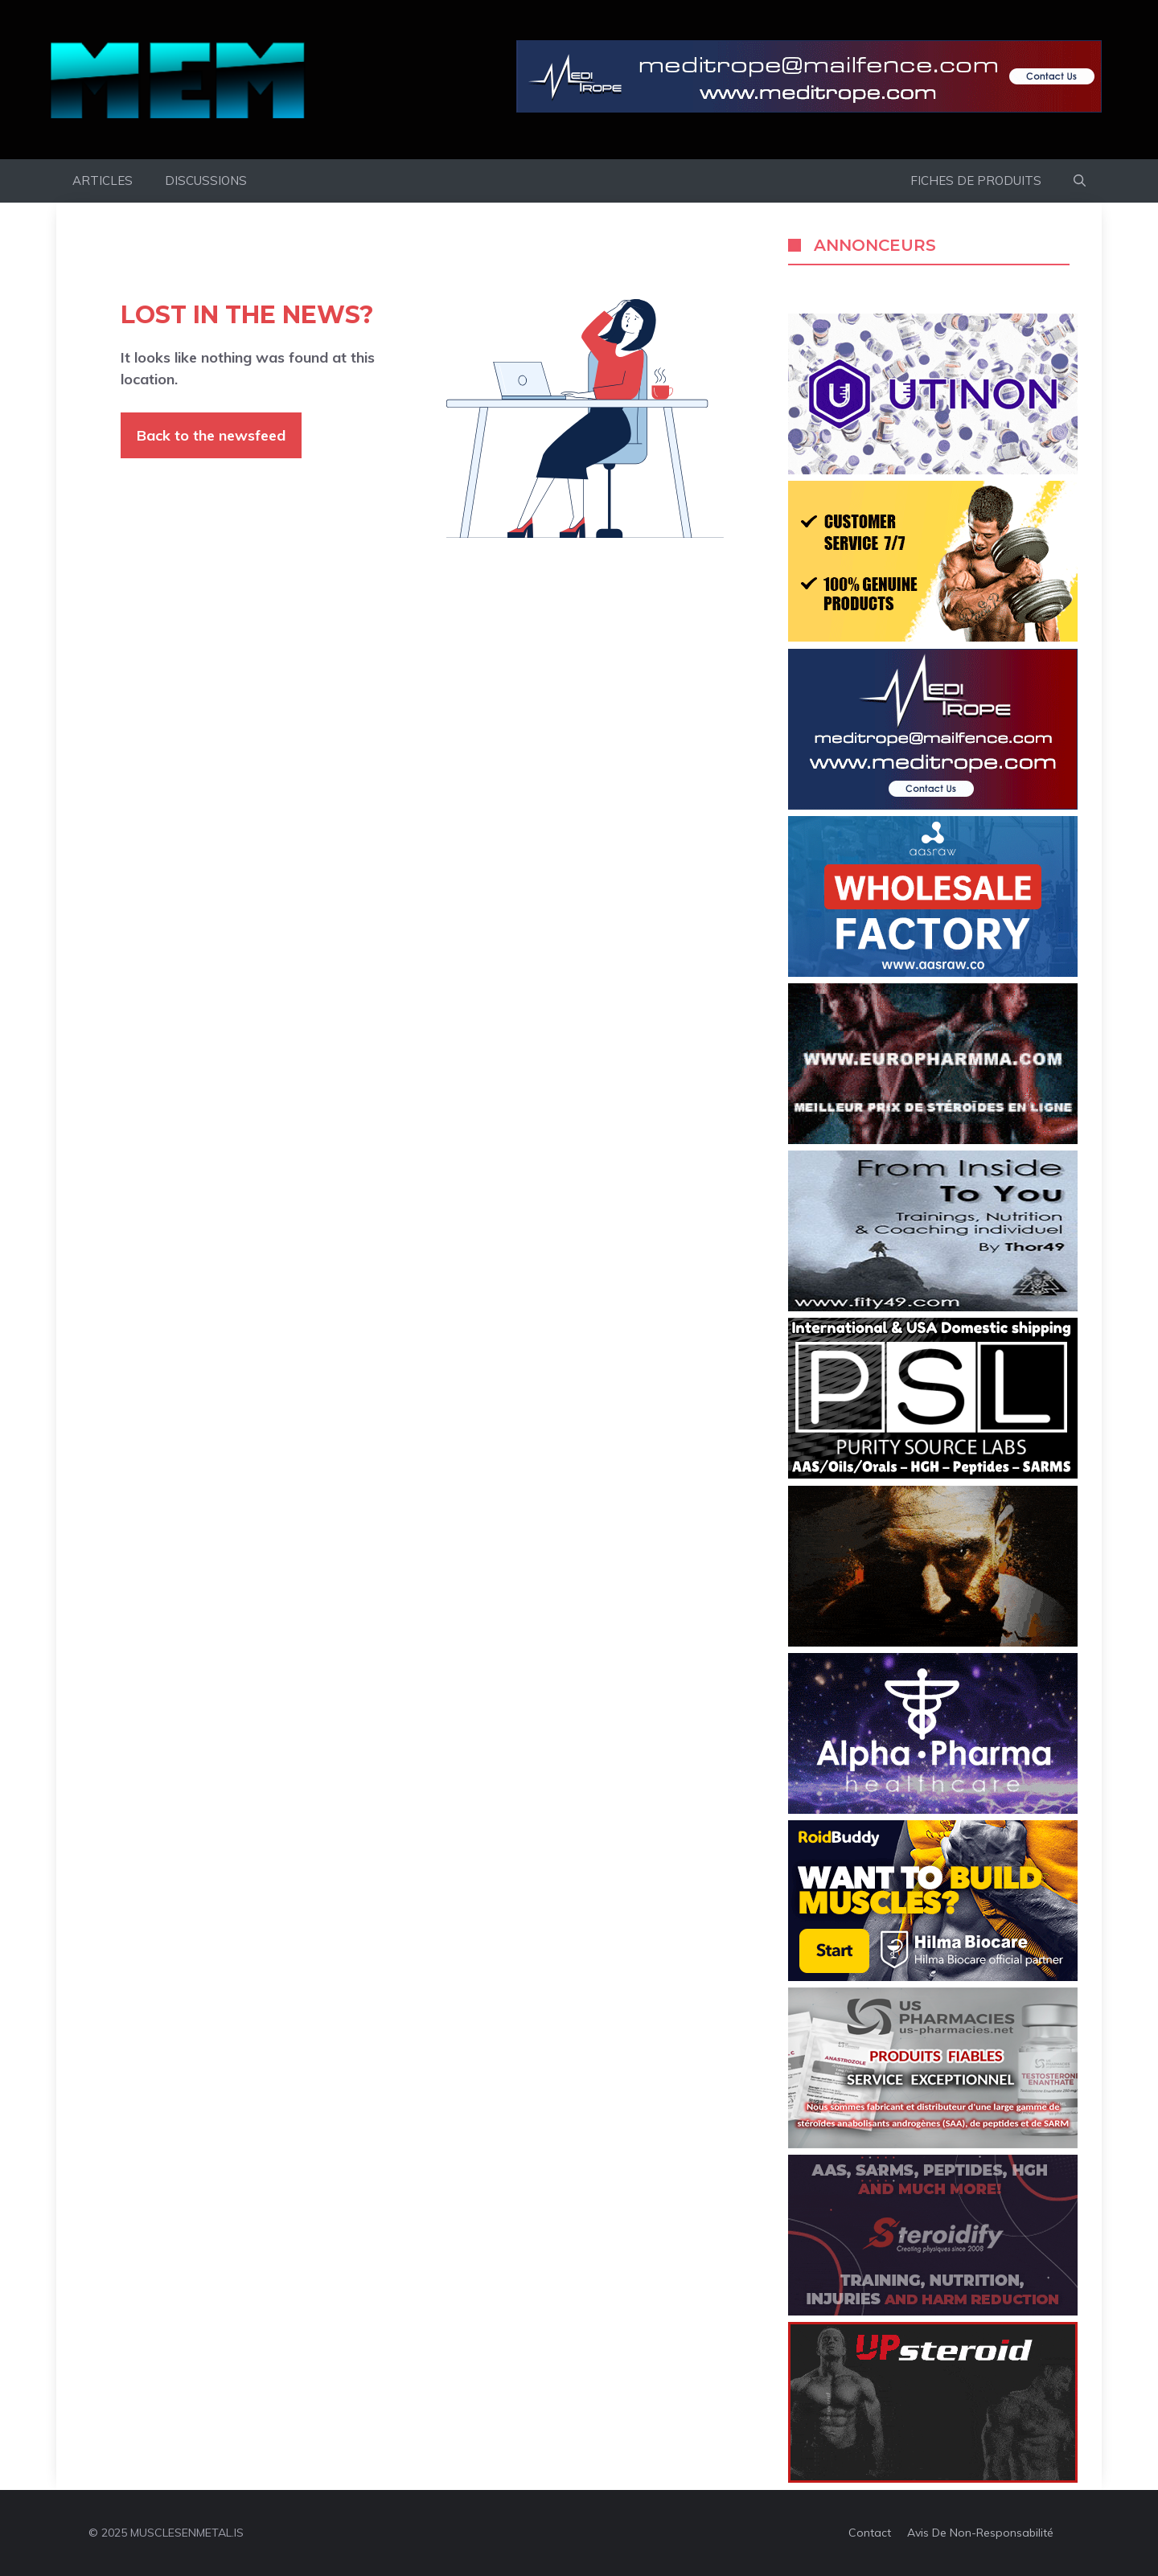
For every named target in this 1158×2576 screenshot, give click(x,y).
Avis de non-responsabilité (980, 2532)
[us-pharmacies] (933, 2143)
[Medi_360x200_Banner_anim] (933, 805)
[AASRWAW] (933, 972)
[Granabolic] (933, 1809)
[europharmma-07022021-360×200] (933, 1139)
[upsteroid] (933, 2478)
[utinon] (933, 469)
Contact (869, 2532)
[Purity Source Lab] (933, 1474)
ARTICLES (102, 180)
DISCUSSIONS (206, 180)
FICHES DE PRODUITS (975, 180)
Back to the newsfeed (211, 435)
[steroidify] (933, 2311)
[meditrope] (809, 79)
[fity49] (933, 1306)
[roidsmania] (933, 637)
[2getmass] (933, 1642)
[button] (1079, 181)
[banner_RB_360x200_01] (933, 1976)
